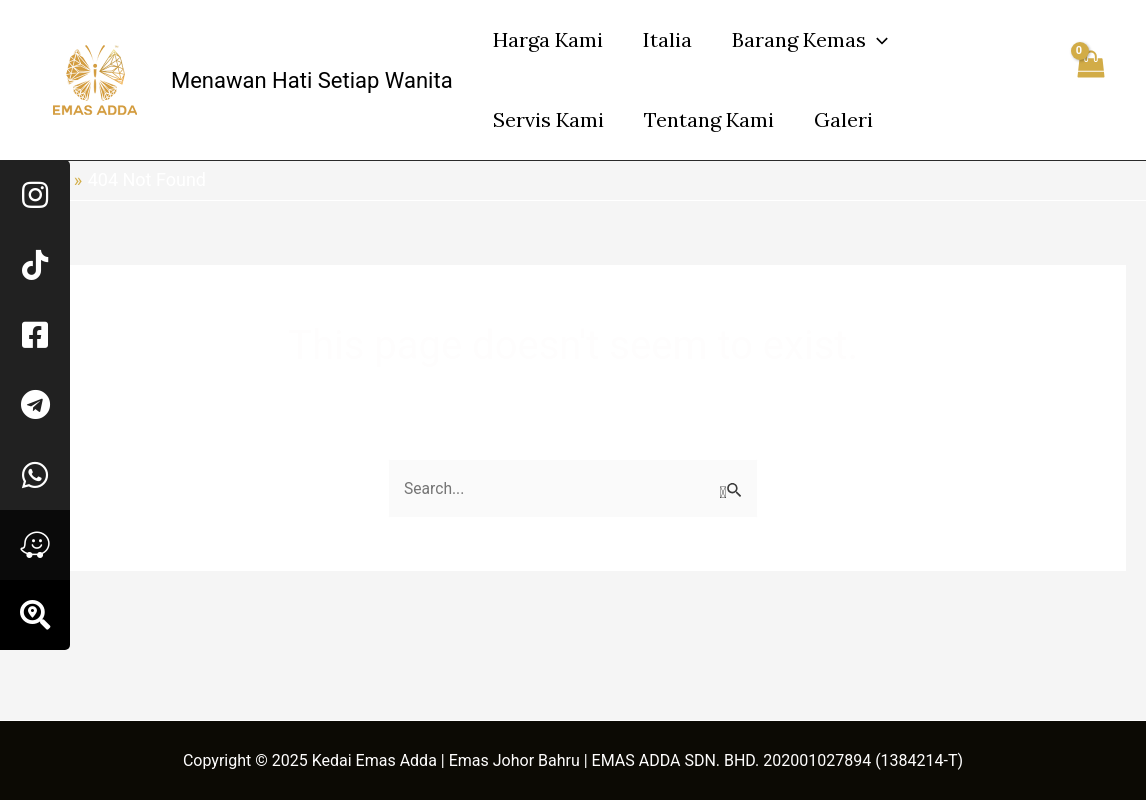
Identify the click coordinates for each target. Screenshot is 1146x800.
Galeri (843, 119)
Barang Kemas (810, 40)
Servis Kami (548, 119)
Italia (667, 39)
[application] (877, 40)
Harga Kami (548, 39)
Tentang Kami (709, 119)
